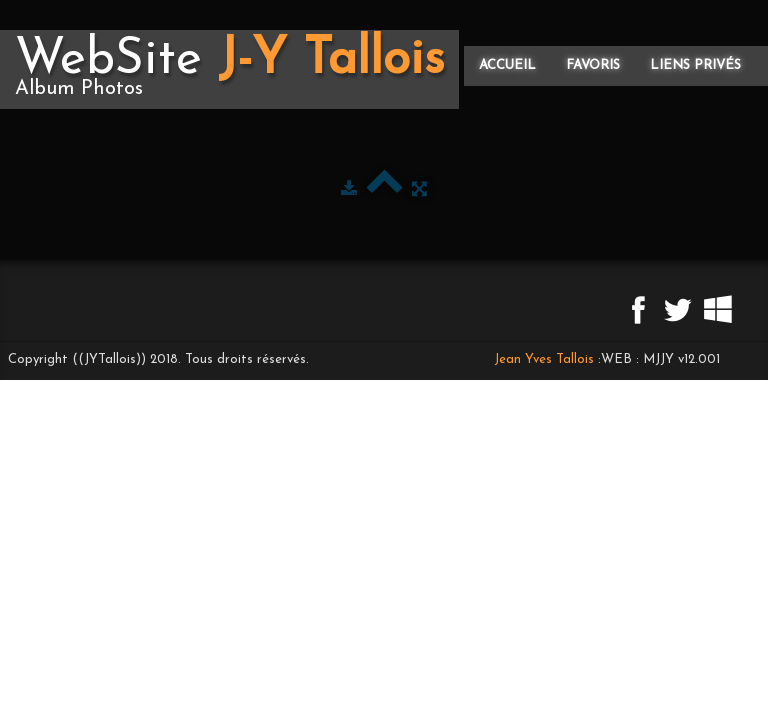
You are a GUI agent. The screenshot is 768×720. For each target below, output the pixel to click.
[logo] (229, 69)
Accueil (507, 65)
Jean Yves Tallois (544, 359)
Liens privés (695, 65)
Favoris (593, 65)
